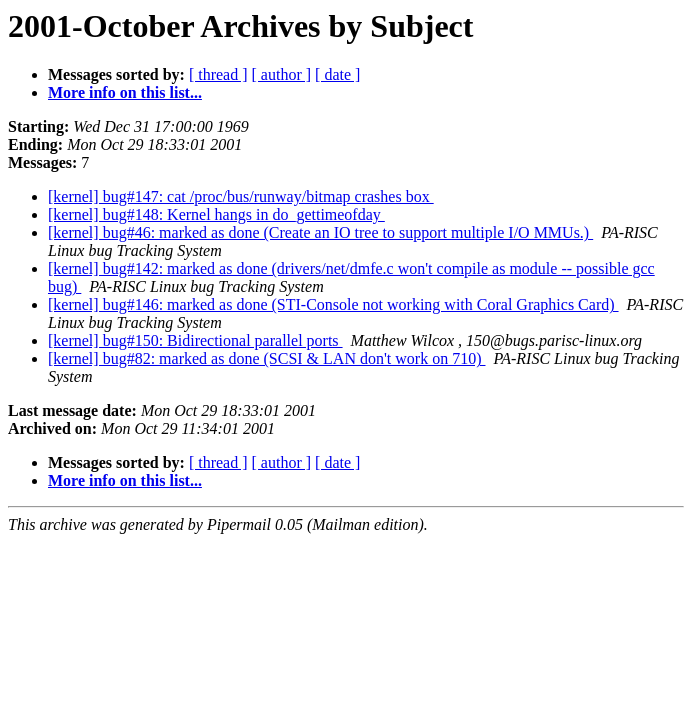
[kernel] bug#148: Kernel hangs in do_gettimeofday (216, 214)
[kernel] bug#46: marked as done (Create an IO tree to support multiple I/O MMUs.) (320, 232)
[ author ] (282, 74)
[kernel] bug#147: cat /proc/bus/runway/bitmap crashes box (241, 196)
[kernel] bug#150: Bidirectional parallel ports (195, 340)
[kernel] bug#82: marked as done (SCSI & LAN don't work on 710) (266, 358)
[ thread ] (218, 74)
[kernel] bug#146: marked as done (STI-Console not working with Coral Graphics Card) (333, 304)
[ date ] (337, 74)
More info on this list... (125, 92)
